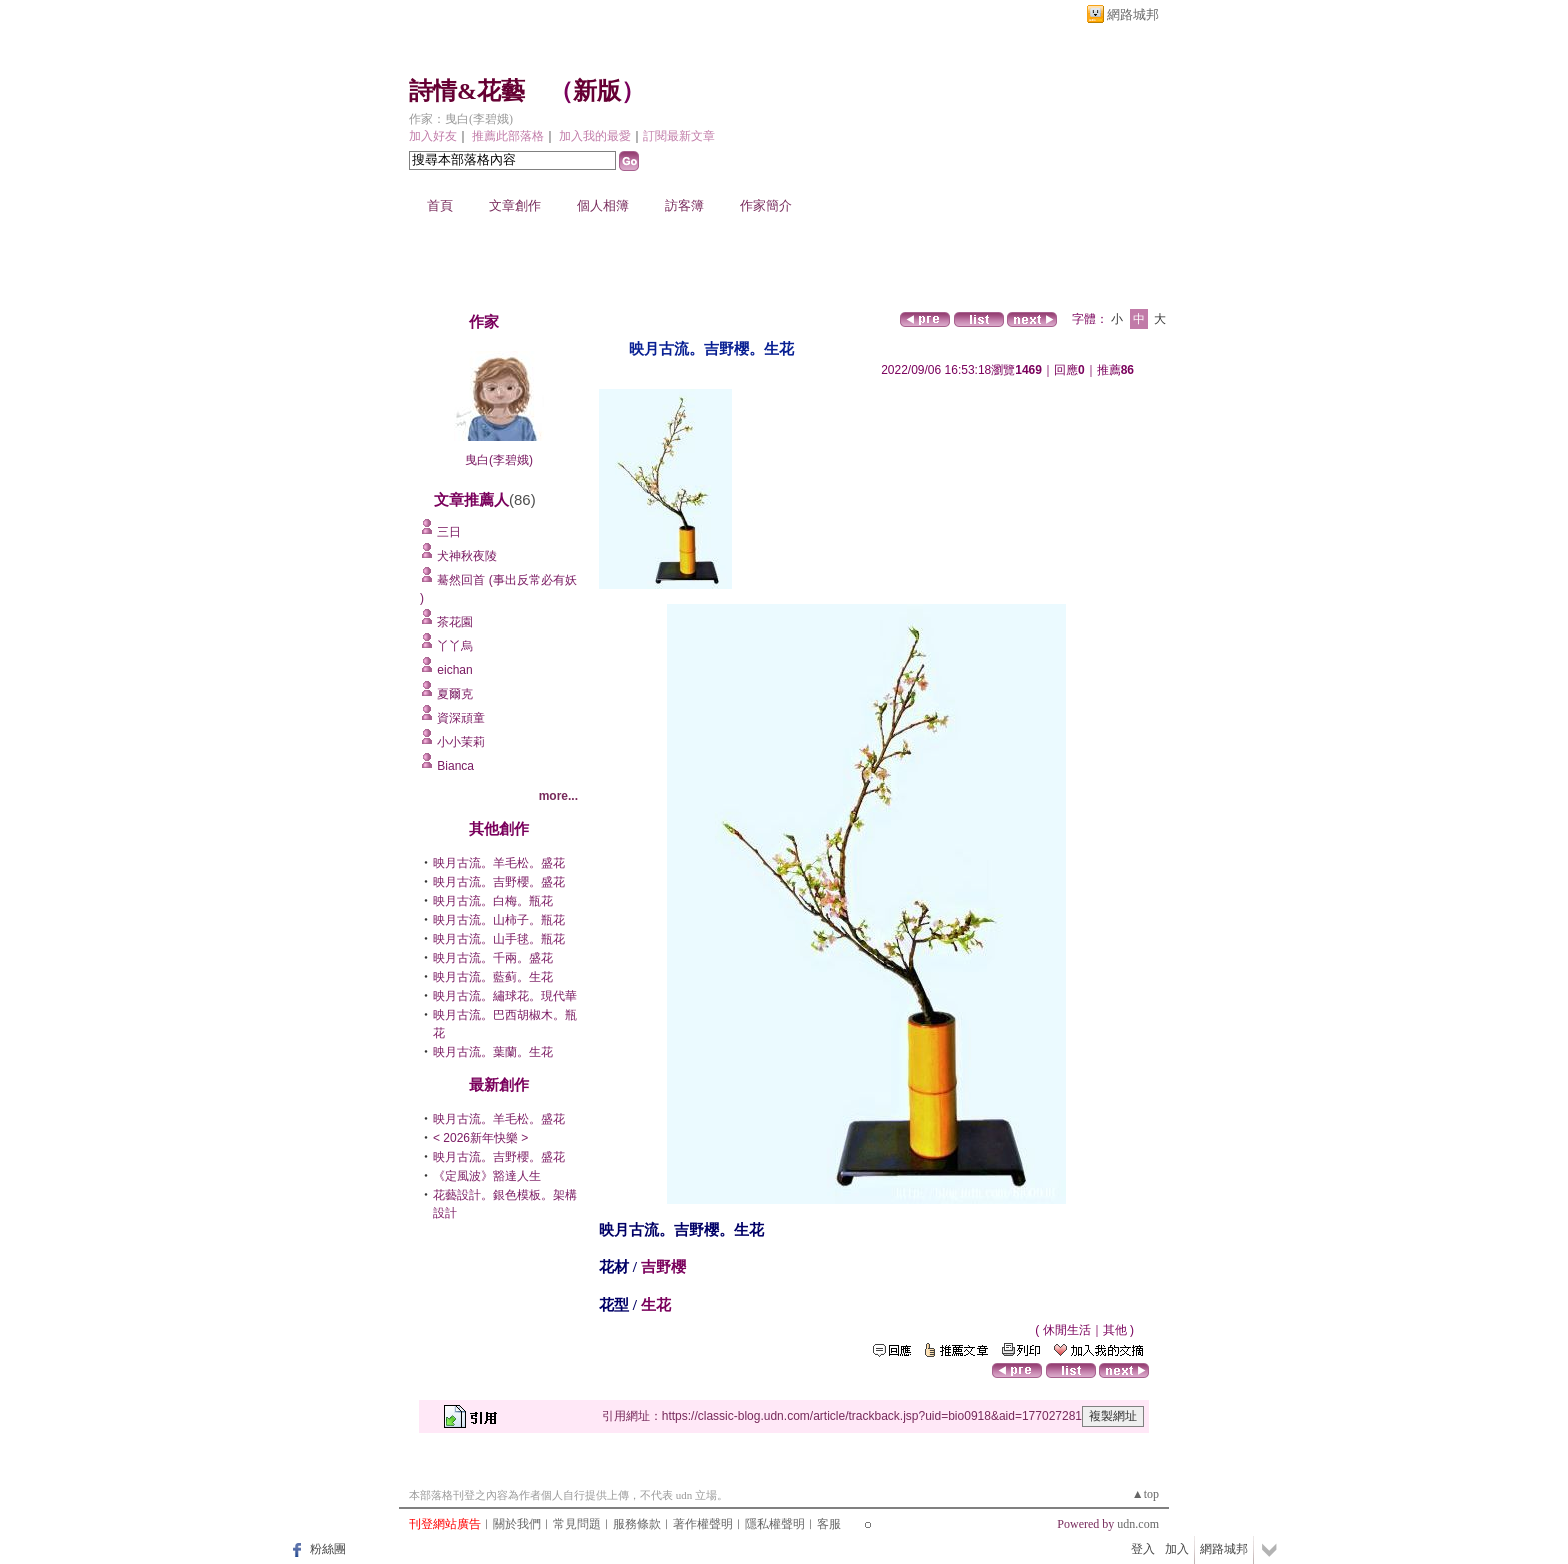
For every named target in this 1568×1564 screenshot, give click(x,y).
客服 (829, 1524)
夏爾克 (455, 694)
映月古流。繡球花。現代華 (505, 996)
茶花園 (455, 622)
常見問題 (577, 1524)
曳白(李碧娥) (499, 460)
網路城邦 (1133, 14)
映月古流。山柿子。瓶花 (499, 920)
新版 (597, 91)
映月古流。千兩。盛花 (493, 958)
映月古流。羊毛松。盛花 (499, 863)
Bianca (455, 766)
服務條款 (637, 1524)
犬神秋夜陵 (467, 556)
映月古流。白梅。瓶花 (493, 901)
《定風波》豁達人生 (487, 1176)
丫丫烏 (455, 646)
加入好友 (433, 136)
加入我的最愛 (595, 136)
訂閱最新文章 (679, 136)
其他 (1115, 1330)
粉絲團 (328, 1549)
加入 (1177, 1549)
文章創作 (515, 205)
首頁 (440, 205)
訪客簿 (684, 205)
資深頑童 (461, 718)
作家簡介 (766, 205)
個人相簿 (603, 205)
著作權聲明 (703, 1524)
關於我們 (517, 1524)
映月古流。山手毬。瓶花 (499, 939)
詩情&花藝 (467, 91)
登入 (1143, 1549)
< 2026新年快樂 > (480, 1138)
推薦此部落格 (508, 136)
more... (558, 796)
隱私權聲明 (775, 1524)
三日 (449, 532)
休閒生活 (1067, 1330)
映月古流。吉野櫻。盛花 (499, 882)
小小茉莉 (461, 742)
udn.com (1138, 1524)
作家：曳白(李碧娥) (461, 119)
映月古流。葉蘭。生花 (493, 1052)
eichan (454, 670)
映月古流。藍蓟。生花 (493, 977)
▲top (1145, 1494)
